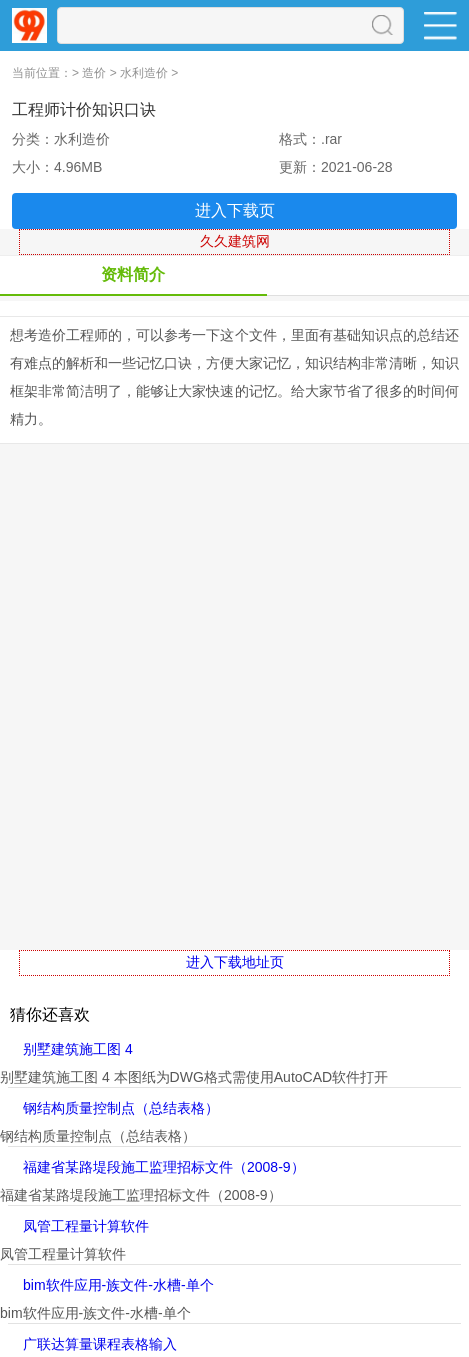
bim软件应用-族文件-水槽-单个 (118, 1285)
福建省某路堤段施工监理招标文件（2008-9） (164, 1167)
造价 (94, 73)
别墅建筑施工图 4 (78, 1049)
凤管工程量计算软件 (86, 1226)
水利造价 (144, 73)
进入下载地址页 (235, 962)
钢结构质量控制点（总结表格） (121, 1108)
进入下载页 (235, 210)
